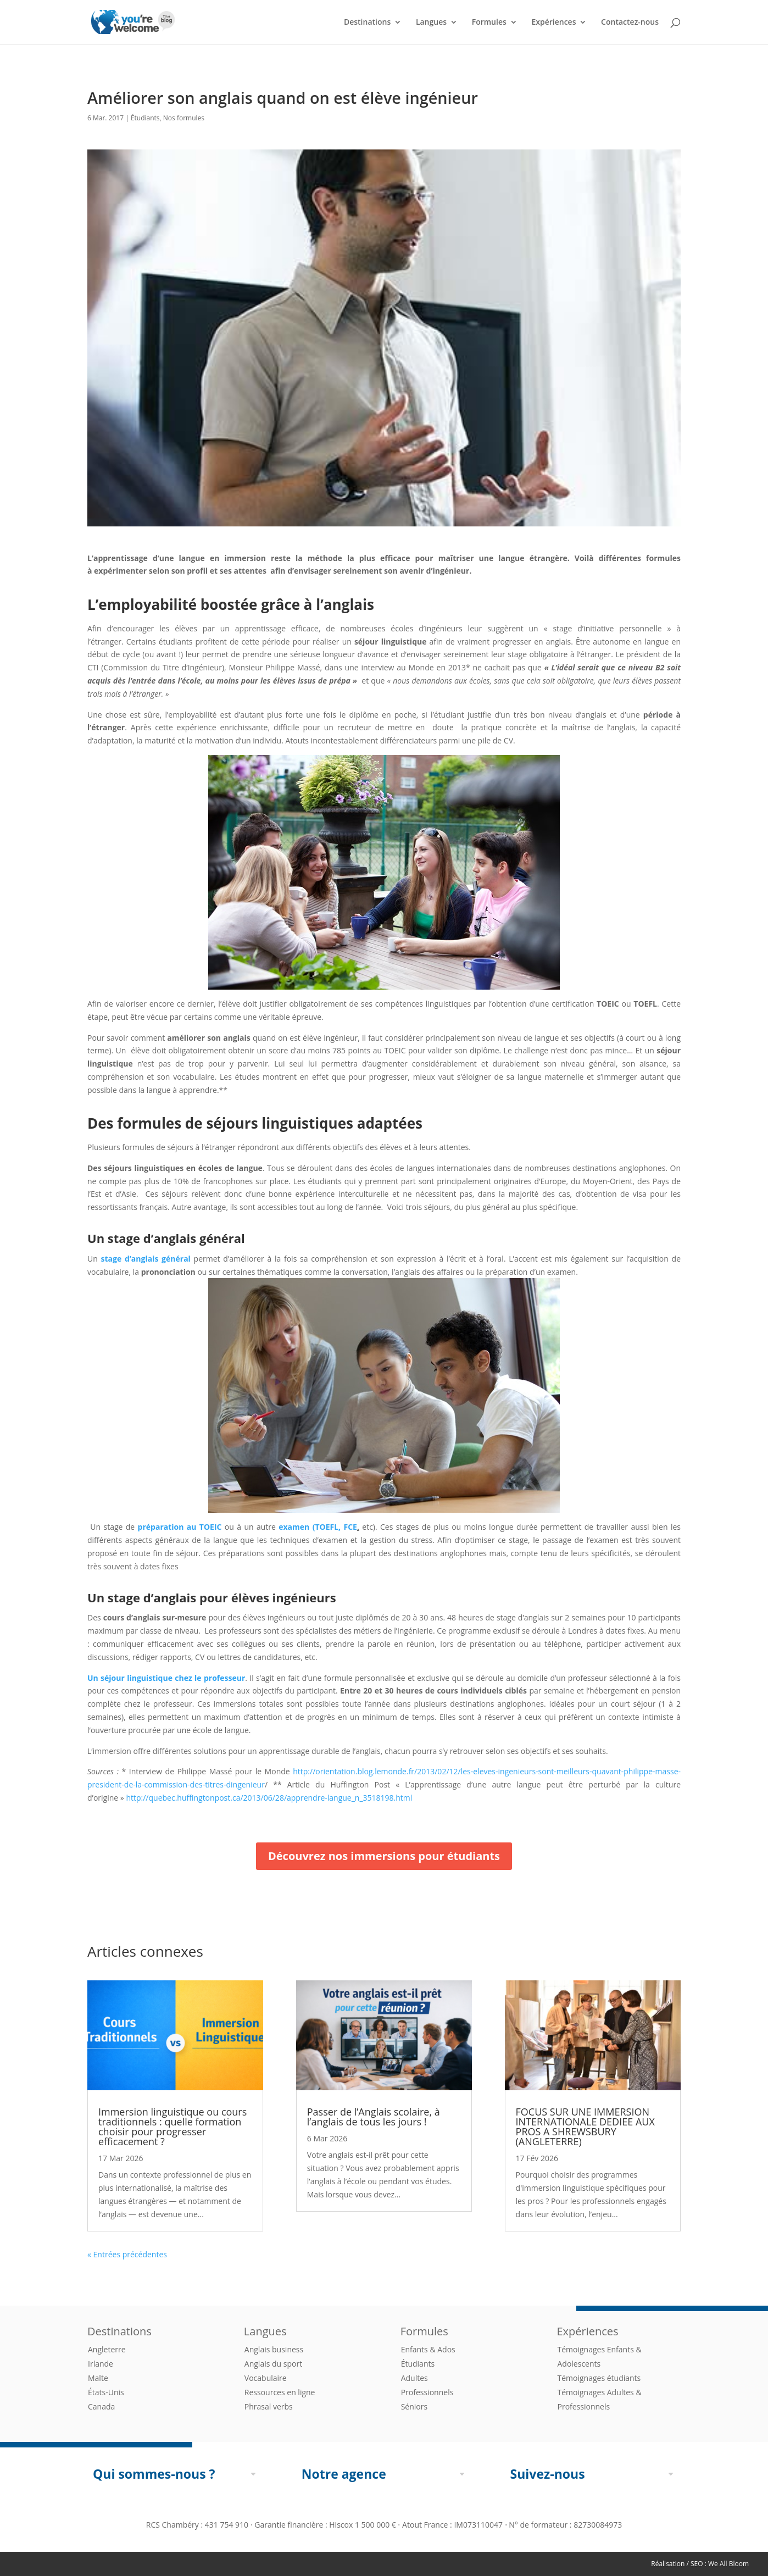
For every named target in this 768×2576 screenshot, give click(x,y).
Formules (489, 22)
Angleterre (107, 2349)
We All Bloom (728, 2563)
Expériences (553, 22)
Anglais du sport (273, 2363)
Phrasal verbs (268, 2406)
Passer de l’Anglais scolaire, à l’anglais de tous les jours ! (373, 2116)
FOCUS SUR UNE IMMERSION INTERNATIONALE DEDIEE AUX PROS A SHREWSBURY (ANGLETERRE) (585, 2126)
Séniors (414, 2406)
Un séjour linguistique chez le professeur (166, 1678)
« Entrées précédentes (127, 2254)
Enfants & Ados (428, 2349)
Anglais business (273, 2349)
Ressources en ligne (279, 2392)
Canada (101, 2406)
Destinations (367, 22)
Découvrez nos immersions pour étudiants (384, 1855)
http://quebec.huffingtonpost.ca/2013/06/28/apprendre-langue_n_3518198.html (269, 1797)
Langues (431, 22)
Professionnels (427, 2392)
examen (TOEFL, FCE (318, 1527)
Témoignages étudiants (599, 2378)
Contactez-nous (630, 22)
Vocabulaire (265, 2378)
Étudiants (145, 118)
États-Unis (106, 2392)
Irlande (100, 2363)
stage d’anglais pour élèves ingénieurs (222, 1597)
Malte (98, 2378)
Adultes (414, 2378)
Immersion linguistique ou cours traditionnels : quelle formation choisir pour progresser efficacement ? (172, 2126)
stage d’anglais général (146, 1258)
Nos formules (183, 118)
